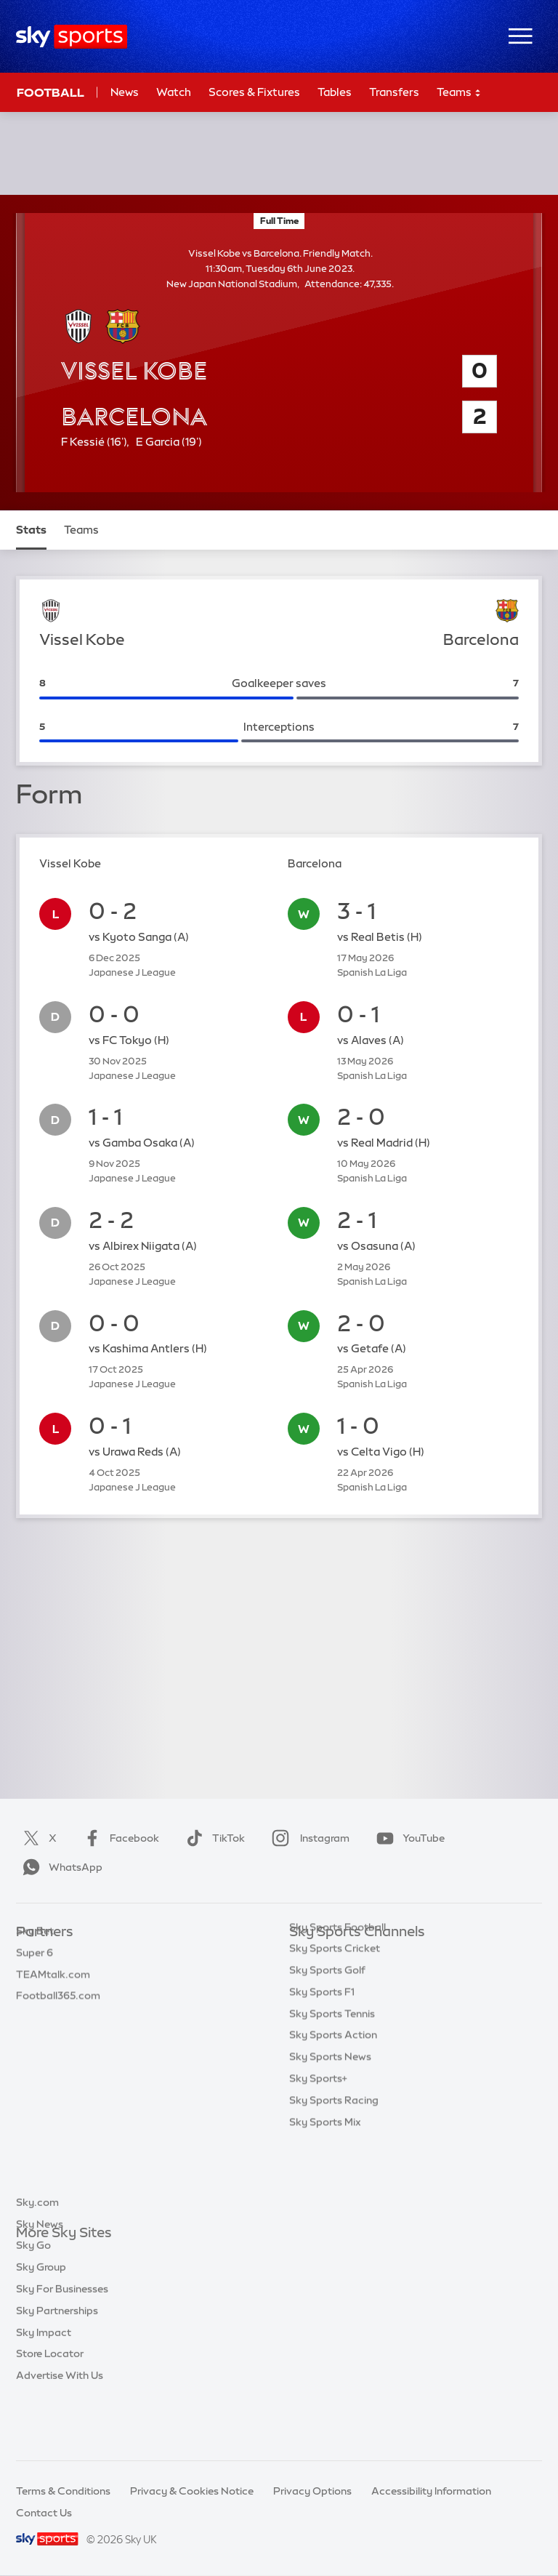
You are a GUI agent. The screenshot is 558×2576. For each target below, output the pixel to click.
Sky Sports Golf (327, 2041)
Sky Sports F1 (322, 2063)
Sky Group (41, 2320)
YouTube (408, 1838)
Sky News (39, 2277)
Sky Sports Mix (325, 2193)
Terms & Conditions (63, 2491)
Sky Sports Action (333, 2105)
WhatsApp (59, 1867)
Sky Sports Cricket (334, 2019)
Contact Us (44, 2513)
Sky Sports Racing (334, 2171)
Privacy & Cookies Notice (192, 2491)
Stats (31, 529)
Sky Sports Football (337, 1998)
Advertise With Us (59, 2428)
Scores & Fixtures (254, 92)
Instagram (307, 1838)
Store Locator (50, 2407)
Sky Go (33, 2298)
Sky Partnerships (57, 2364)
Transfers (394, 92)
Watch (173, 92)
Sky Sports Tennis (332, 2084)
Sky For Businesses (62, 2342)
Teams (459, 93)
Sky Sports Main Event (343, 1954)
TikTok (212, 1838)
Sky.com (37, 2255)
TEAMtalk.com (53, 1998)
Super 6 (34, 1976)
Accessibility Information (431, 2491)
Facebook (118, 1838)
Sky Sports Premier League (354, 1976)
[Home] (71, 37)
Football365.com (58, 2019)
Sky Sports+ (318, 2149)
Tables (335, 92)
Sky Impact (43, 2385)
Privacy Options (312, 2491)
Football (50, 92)
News (124, 92)
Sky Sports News (330, 2127)
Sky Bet (35, 1954)
